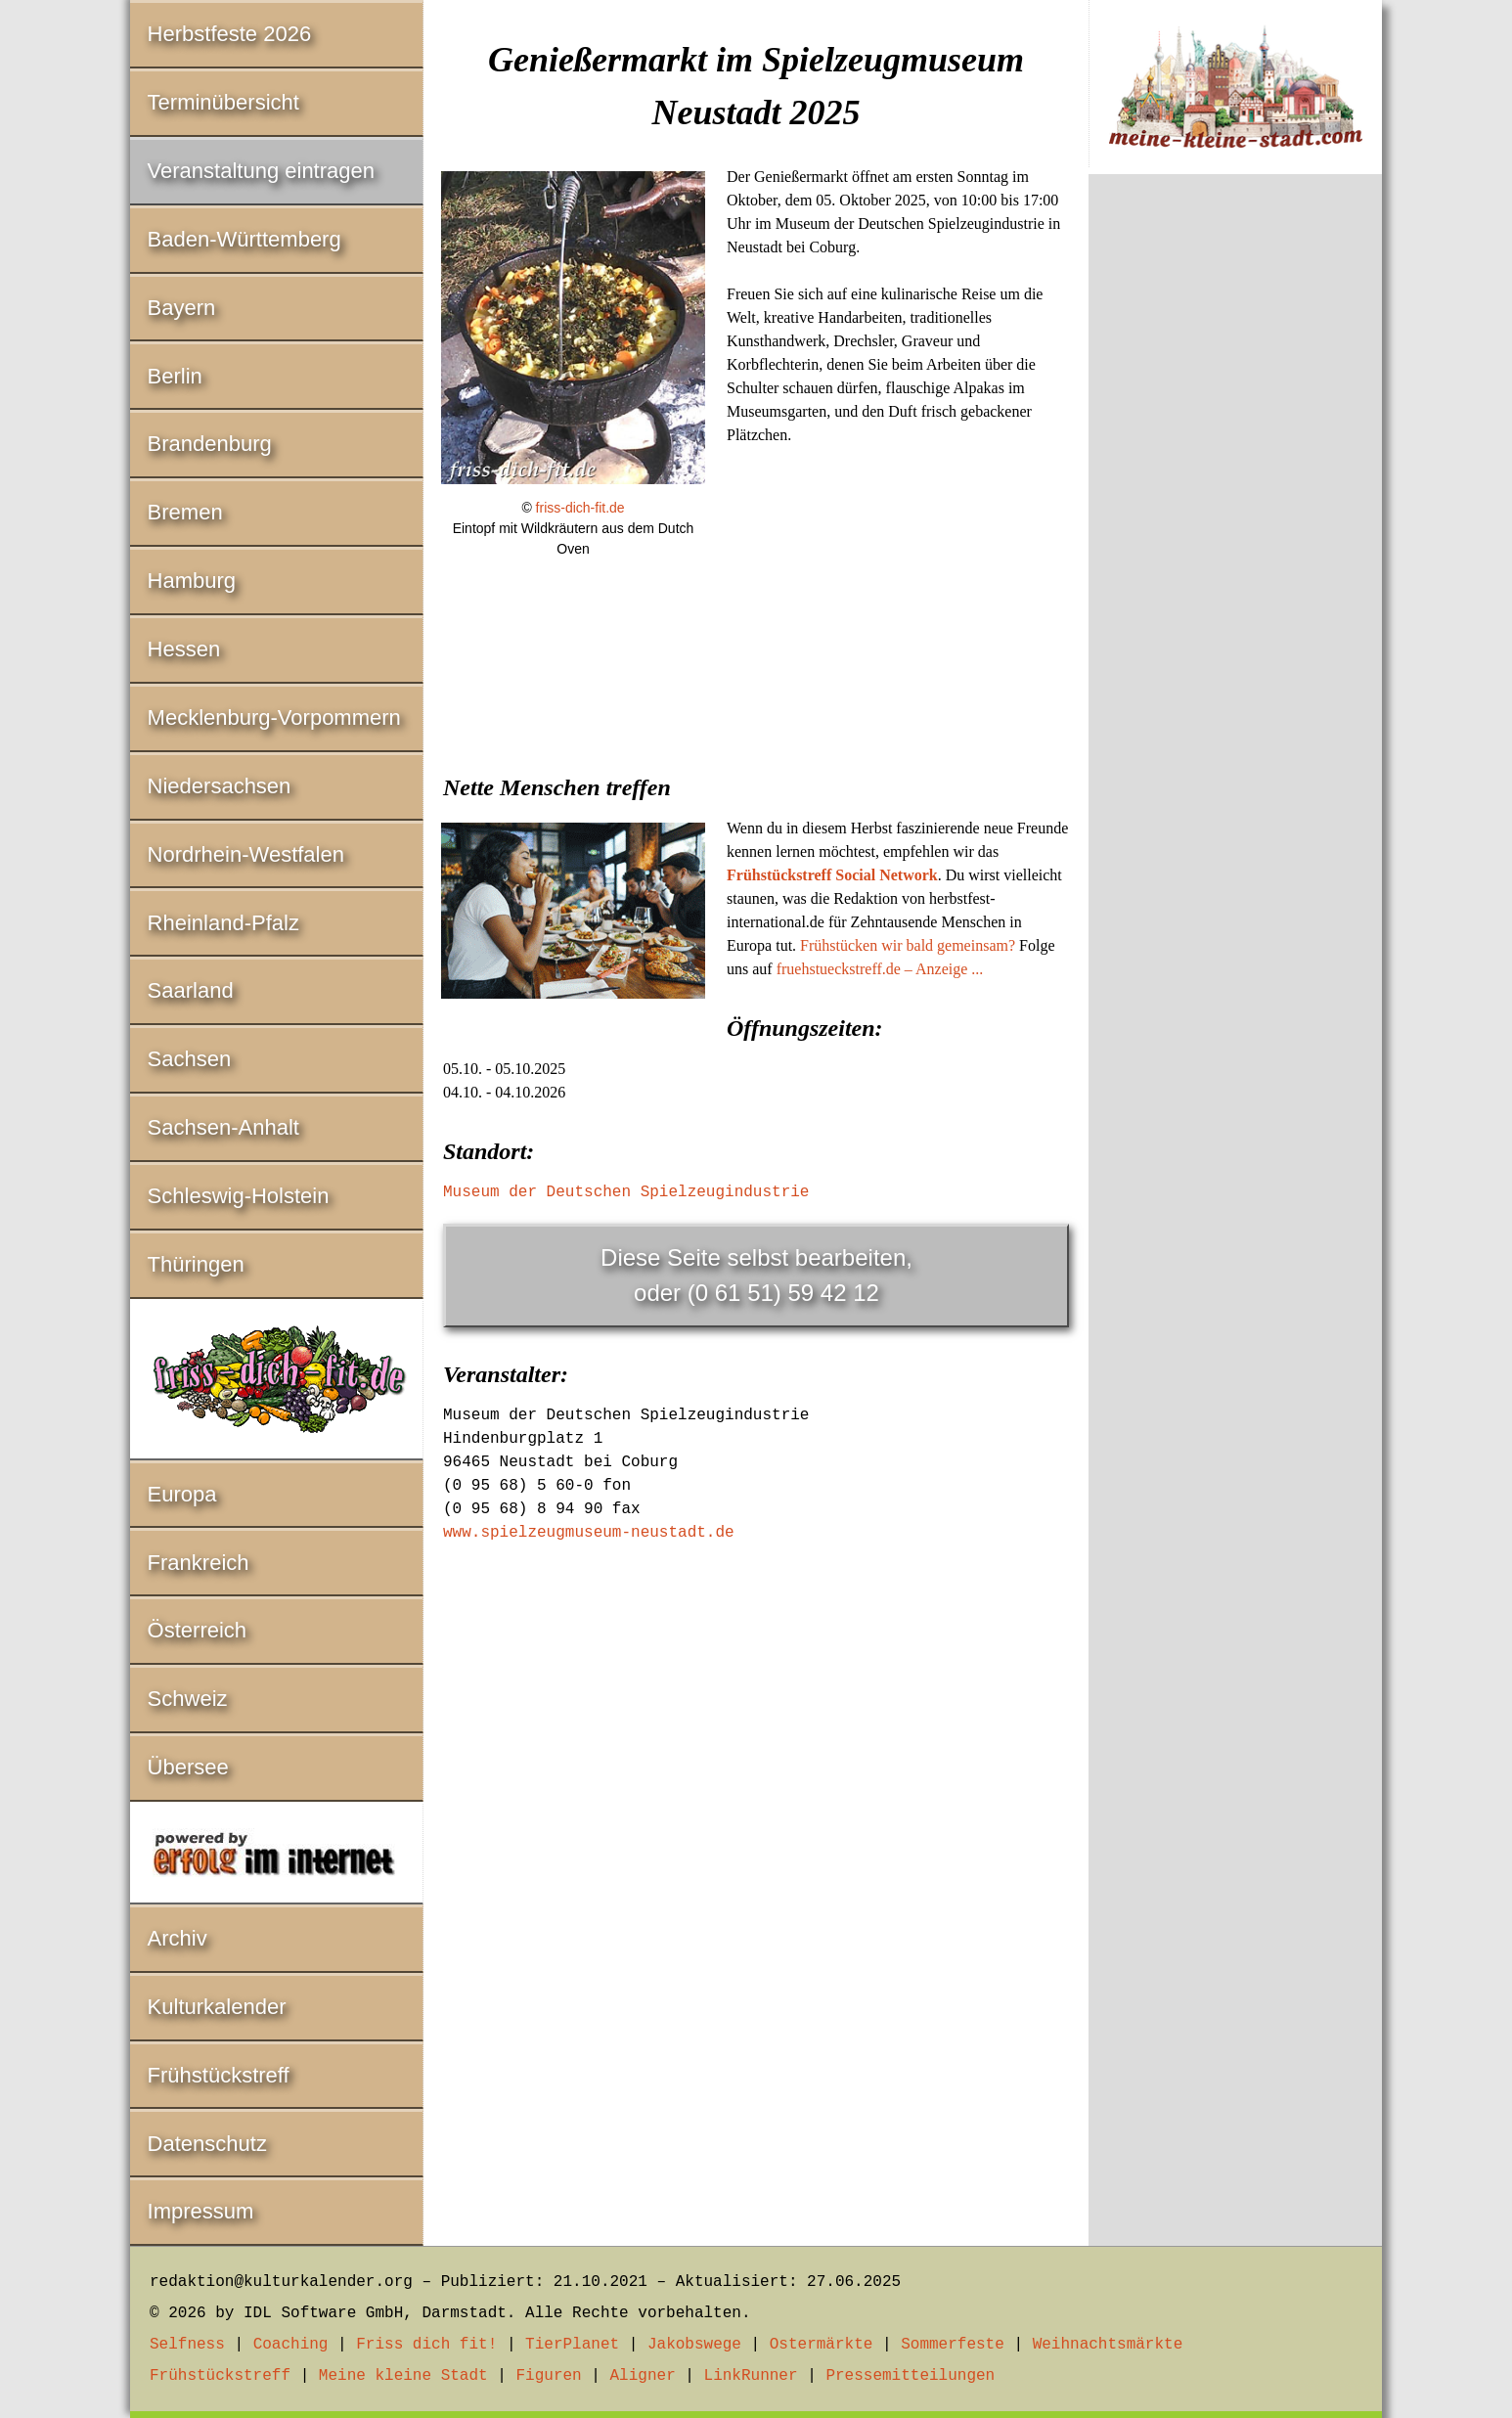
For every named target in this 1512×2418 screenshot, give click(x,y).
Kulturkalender (217, 2006)
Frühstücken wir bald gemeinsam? (907, 945)
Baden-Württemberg (244, 239)
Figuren (548, 2376)
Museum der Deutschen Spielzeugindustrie (626, 1192)
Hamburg (192, 580)
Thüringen (196, 1264)
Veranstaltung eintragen (261, 170)
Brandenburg (210, 443)
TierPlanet (572, 2344)
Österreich (197, 1630)
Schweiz (188, 1698)
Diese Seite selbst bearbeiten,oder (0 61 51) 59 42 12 (756, 1275)
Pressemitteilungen (910, 2376)
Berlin (175, 376)
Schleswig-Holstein (239, 1196)
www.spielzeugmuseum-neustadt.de (588, 1533)
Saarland (191, 990)
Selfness (187, 2344)
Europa (182, 1494)
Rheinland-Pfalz (223, 923)
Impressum (201, 2211)
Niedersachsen (219, 786)
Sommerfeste (952, 2344)
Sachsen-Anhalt (223, 1127)
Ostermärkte (821, 2344)
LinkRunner (751, 2376)
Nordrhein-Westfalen (246, 854)
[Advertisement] (756, 723)
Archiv (177, 1938)
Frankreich (198, 1562)
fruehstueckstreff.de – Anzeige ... (880, 969)
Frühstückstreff (218, 2075)
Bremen (185, 512)
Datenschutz (207, 2143)
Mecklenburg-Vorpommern (274, 717)
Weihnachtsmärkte (1108, 2344)
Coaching (291, 2344)
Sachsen (190, 1059)
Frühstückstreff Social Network (832, 875)
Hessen (184, 649)
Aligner (643, 2376)
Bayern (182, 307)
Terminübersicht (223, 102)
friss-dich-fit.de (580, 507)
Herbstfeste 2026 (230, 34)
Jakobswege (694, 2344)
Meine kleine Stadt (403, 2376)
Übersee (188, 1767)
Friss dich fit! (426, 2344)
